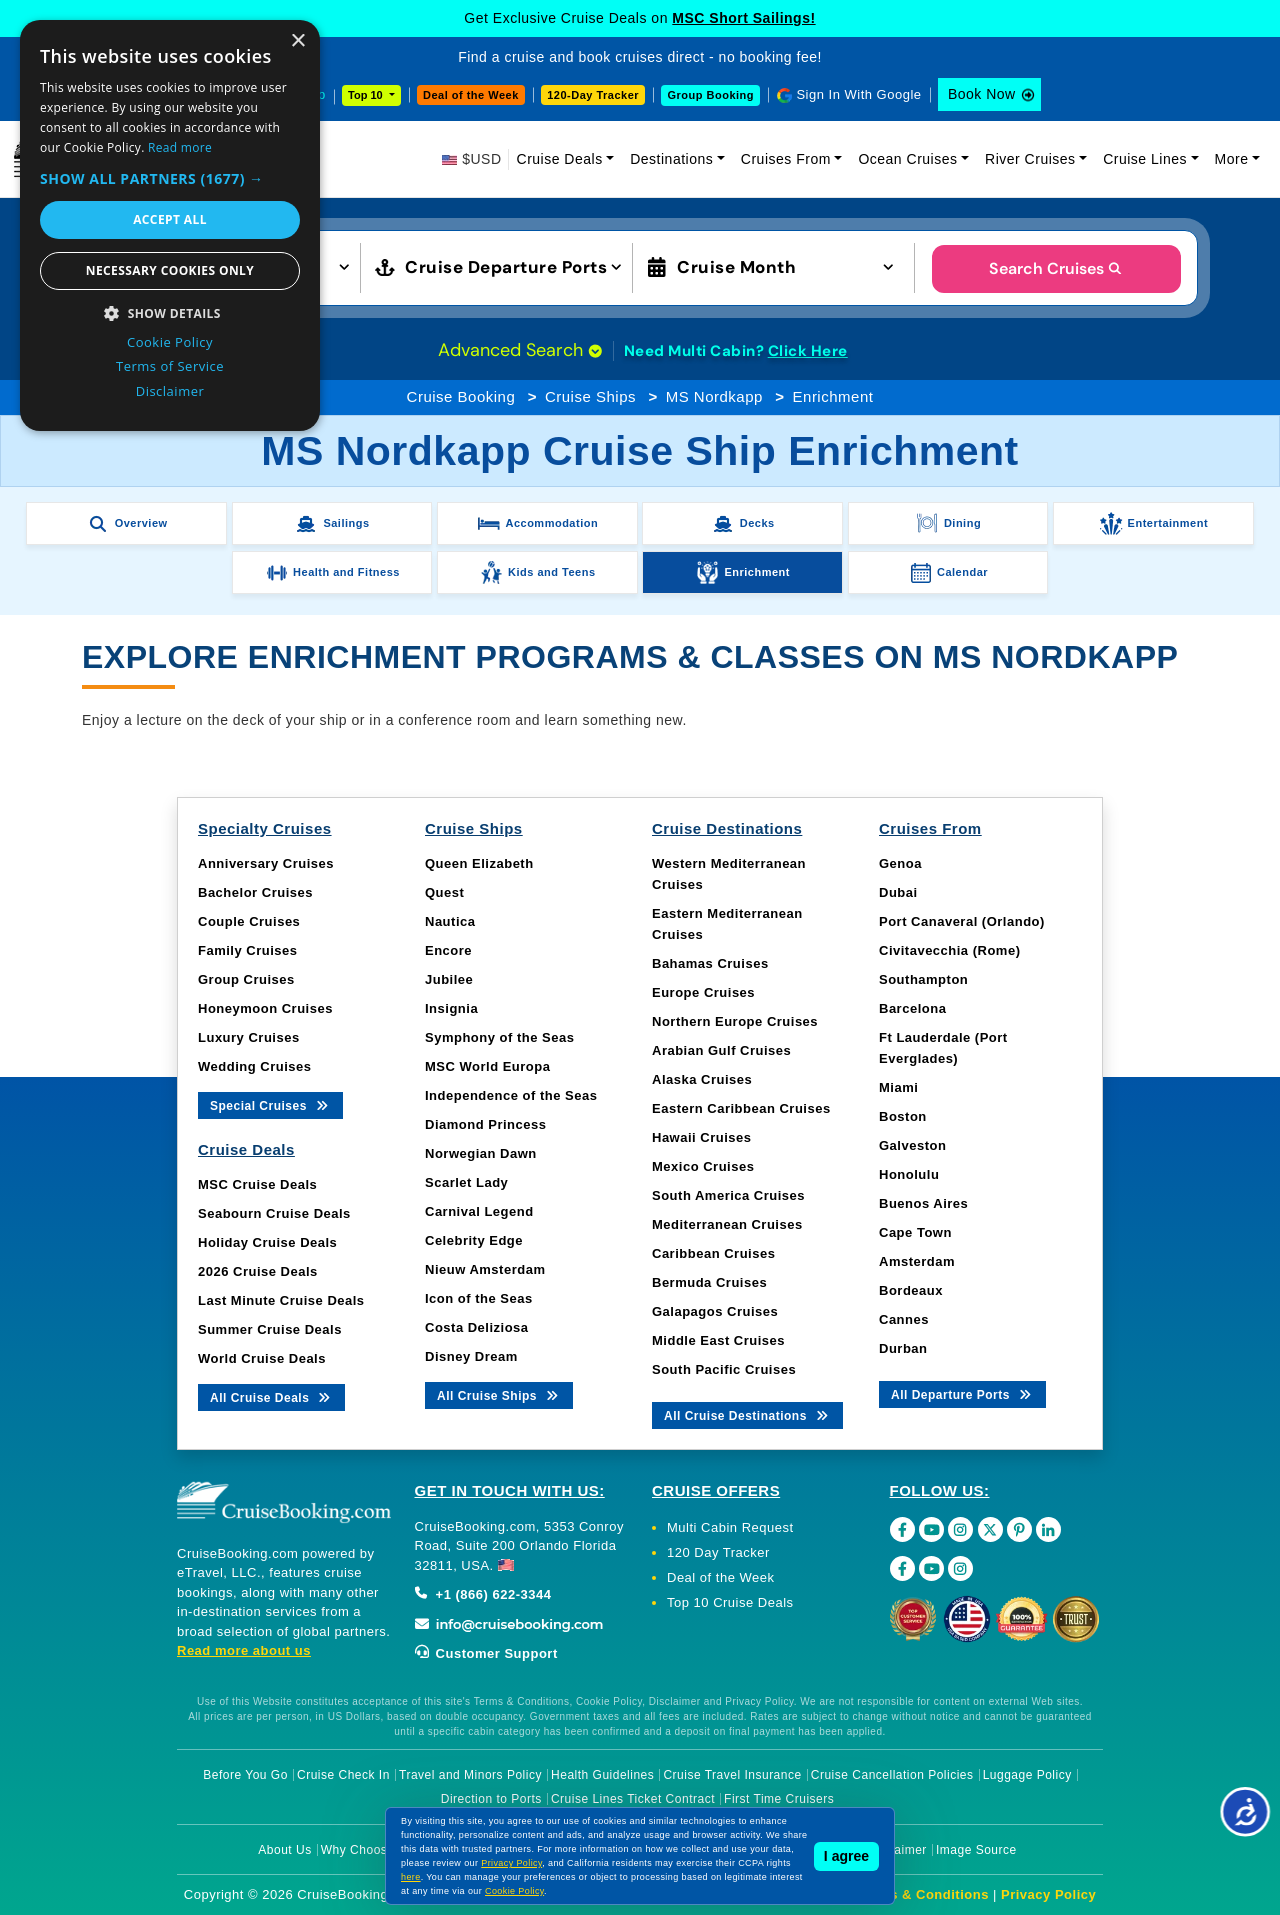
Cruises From (786, 159)
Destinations (671, 159)
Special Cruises (270, 1104)
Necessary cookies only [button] (170, 270)
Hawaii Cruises (702, 1137)
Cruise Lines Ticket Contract (633, 1799)
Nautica (450, 921)
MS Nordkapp (714, 396)
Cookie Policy (514, 1891)
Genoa (900, 863)
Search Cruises (1056, 268)
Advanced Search (520, 350)
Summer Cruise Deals (270, 1329)
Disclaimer (896, 1850)
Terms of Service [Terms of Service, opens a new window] (170, 366)
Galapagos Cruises (715, 1311)
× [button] (297, 41)
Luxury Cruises (249, 1037)
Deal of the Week (471, 95)
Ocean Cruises (907, 159)
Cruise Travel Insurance (732, 1775)
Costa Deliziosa (477, 1327)
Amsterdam (917, 1261)
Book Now (982, 94)
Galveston (912, 1145)
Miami (898, 1087)
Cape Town (915, 1232)
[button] (170, 178)
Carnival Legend (479, 1211)
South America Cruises (728, 1195)
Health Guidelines (602, 1775)
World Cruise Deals (262, 1358)
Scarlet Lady (466, 1182)
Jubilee (449, 979)
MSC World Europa (487, 1066)
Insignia (451, 1008)
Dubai (898, 892)
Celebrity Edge (474, 1240)
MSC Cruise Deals (257, 1184)
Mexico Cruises (703, 1166)
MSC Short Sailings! (743, 18)
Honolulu (909, 1174)
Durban (903, 1348)
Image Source (976, 1850)
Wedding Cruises (254, 1066)
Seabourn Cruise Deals (274, 1213)
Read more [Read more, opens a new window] (180, 147)
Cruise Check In (343, 1775)
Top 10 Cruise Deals (730, 1602)
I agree (846, 1856)
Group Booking (710, 95)
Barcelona (912, 1008)
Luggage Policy (1027, 1775)
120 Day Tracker (718, 1552)
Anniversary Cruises (266, 863)
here (411, 1877)
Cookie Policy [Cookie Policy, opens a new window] (170, 342)
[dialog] (170, 225)
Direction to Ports (491, 1799)
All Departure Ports (962, 1393)
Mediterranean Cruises (727, 1224)
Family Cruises (248, 950)
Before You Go (245, 1775)
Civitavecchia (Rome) (950, 950)
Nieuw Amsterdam (485, 1269)
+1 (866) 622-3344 (483, 1594)
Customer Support (486, 1653)
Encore (448, 950)
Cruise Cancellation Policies (892, 1775)
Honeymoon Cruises (265, 1008)
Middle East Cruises (718, 1340)
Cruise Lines (1145, 159)
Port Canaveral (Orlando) (962, 921)
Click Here (808, 351)
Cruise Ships (590, 396)
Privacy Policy (1048, 1894)
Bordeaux (911, 1290)
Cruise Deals (560, 159)
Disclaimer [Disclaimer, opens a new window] (170, 391)
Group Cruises (246, 979)
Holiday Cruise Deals (267, 1242)
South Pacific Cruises (724, 1369)
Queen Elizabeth (479, 863)
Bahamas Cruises (710, 963)
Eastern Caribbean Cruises (741, 1108)
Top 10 (367, 95)
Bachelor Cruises (255, 892)
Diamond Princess (485, 1124)
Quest (444, 892)
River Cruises (1030, 159)
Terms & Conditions (923, 1894)
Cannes (904, 1319)
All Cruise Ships (499, 1394)
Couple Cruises (249, 921)
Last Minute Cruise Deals (281, 1300)
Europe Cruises (703, 992)
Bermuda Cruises (709, 1282)
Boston (903, 1116)
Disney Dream (471, 1356)
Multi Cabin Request (730, 1527)
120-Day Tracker (593, 95)
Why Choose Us (367, 1850)
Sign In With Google (858, 94)
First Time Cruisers (779, 1799)
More (1232, 159)
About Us (284, 1850)
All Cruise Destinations (747, 1414)
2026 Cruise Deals (258, 1271)
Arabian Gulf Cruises (721, 1050)
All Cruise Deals (271, 1396)
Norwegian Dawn (481, 1153)
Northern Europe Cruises (735, 1021)
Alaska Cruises (702, 1079)
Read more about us (244, 1650)
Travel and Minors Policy (470, 1775)
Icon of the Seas (479, 1298)
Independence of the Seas (511, 1095)
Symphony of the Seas (499, 1037)
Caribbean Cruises (713, 1253)
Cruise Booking (461, 396)
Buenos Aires (923, 1203)
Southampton (923, 979)
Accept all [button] (170, 219)
